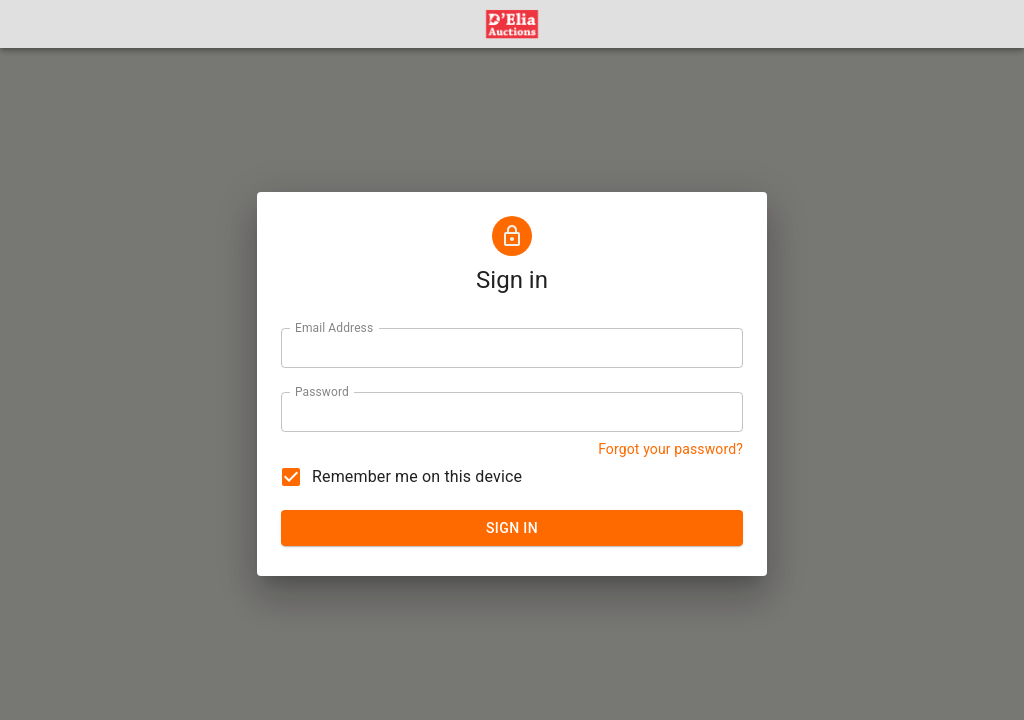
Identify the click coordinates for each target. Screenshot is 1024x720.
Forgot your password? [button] (670, 449)
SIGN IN (512, 528)
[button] (512, 24)
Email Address (334, 327)
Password (322, 391)
